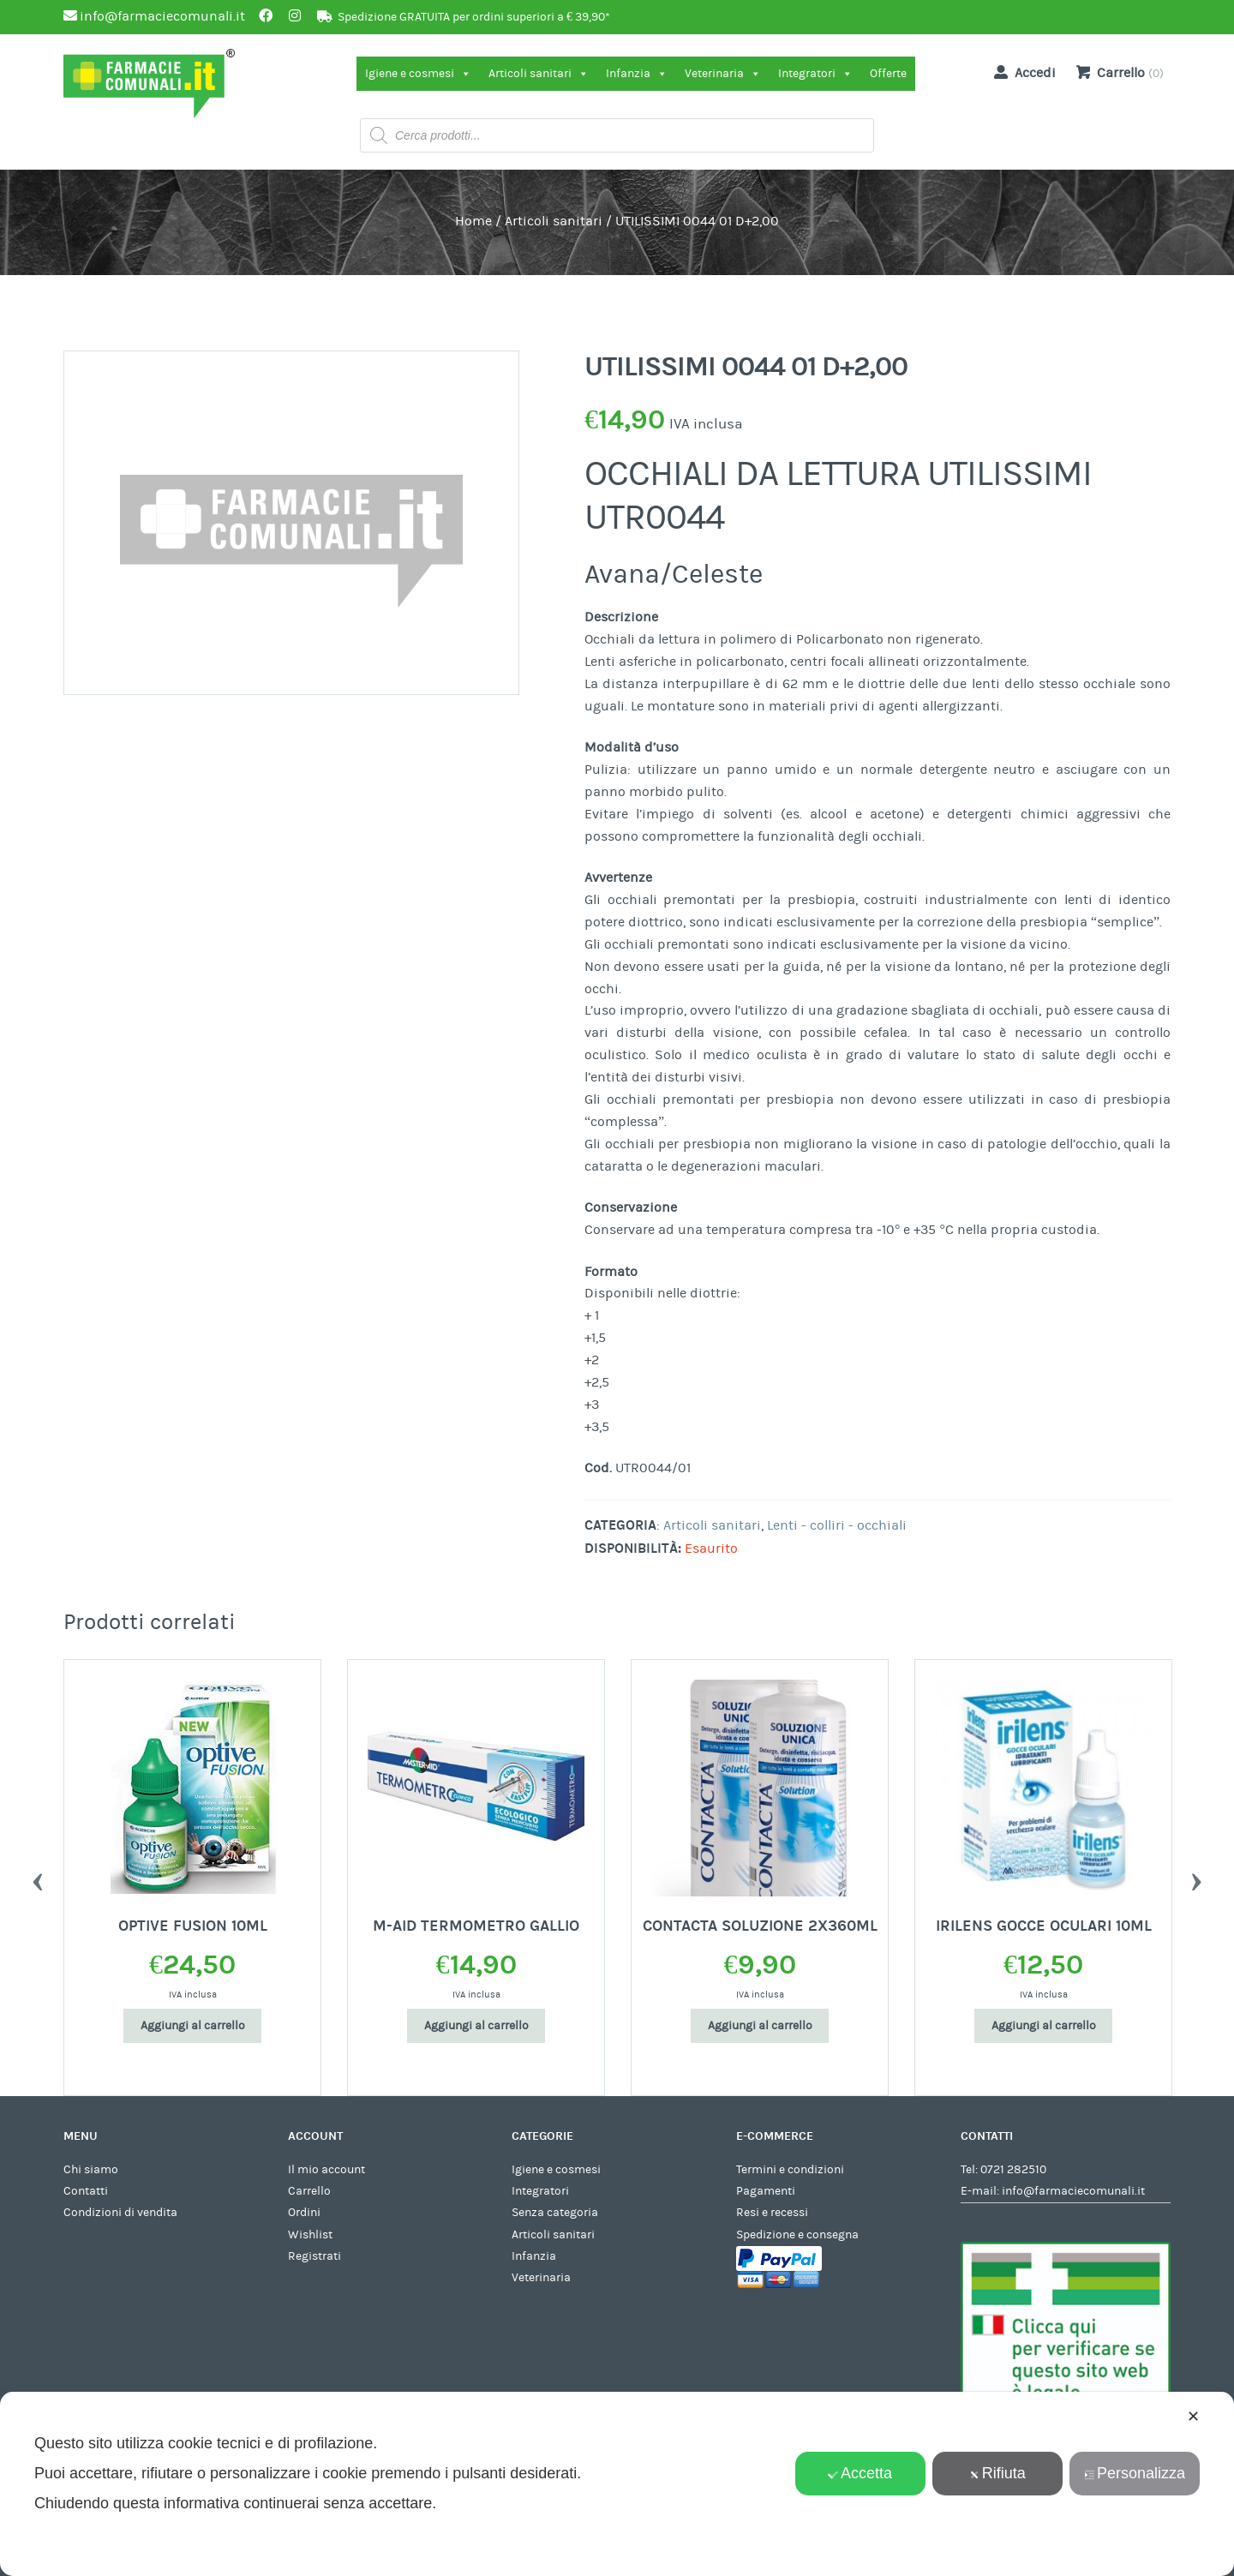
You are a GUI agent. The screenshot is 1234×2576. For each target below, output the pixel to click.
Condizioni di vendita (120, 2213)
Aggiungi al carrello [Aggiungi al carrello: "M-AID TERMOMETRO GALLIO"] (476, 2026)
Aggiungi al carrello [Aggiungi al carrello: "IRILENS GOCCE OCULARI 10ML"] (1043, 2026)
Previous (37, 1877)
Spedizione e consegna (797, 2235)
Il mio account (326, 2170)
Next (1196, 1877)
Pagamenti (765, 2191)
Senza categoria (555, 2213)
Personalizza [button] (1134, 2473)
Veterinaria (723, 74)
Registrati (314, 2256)
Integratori (815, 74)
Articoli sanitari (538, 74)
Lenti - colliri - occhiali (837, 1525)
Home (473, 221)
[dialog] (617, 2484)
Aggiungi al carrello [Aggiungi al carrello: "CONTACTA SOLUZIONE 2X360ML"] (760, 2026)
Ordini (304, 2213)
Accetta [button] (860, 2473)
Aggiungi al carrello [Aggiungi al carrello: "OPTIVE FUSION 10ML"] (193, 2026)
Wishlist (310, 2235)
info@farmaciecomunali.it (1073, 2191)
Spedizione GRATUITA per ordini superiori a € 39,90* (474, 17)
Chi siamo (90, 2170)
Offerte (888, 74)
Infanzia (637, 74)
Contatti (85, 2191)
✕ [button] (1193, 2416)
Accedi (1021, 72)
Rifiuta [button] (997, 2473)
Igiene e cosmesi (418, 74)
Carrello (309, 2191)
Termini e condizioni (790, 2170)
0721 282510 (1013, 2170)
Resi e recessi (772, 2213)
